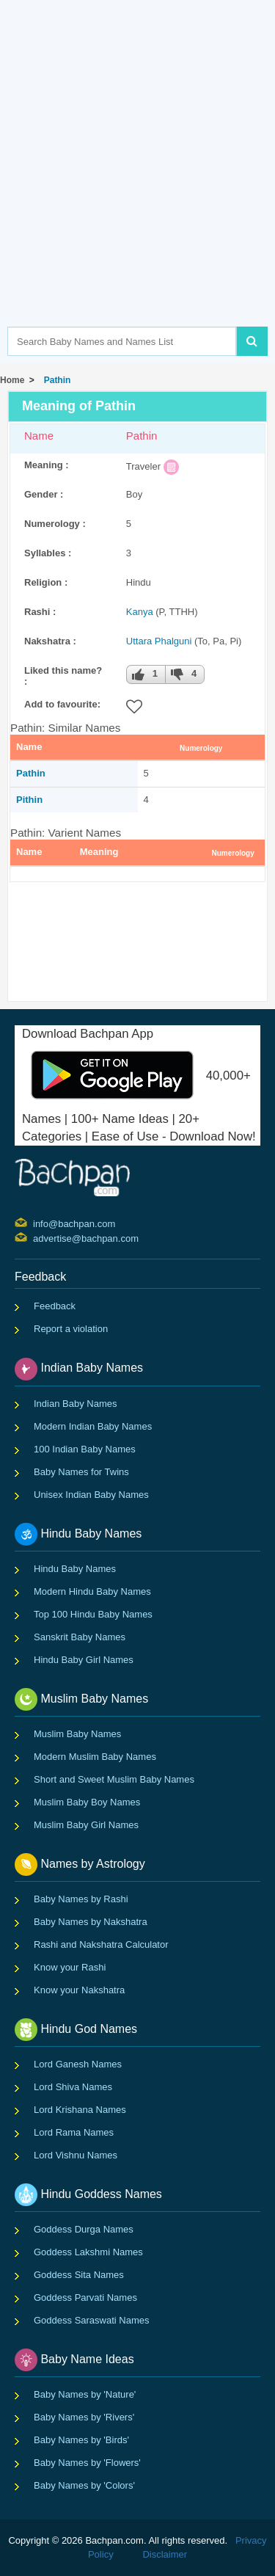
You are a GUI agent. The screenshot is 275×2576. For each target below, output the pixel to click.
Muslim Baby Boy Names (87, 1802)
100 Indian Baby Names (85, 1449)
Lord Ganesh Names (78, 2064)
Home (12, 380)
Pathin (54, 380)
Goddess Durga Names (83, 2229)
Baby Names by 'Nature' (85, 2394)
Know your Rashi (70, 1967)
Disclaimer (164, 2554)
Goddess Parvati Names (85, 2297)
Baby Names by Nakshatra (90, 1921)
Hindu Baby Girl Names (83, 1659)
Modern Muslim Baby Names (95, 1756)
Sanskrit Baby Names (79, 1636)
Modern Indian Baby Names (93, 1426)
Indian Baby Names (75, 1403)
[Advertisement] (137, 185)
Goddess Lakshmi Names (88, 2251)
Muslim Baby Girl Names (86, 1824)
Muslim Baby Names (77, 1733)
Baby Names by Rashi (81, 1898)
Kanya (139, 611)
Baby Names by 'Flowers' (87, 2462)
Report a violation (71, 1328)
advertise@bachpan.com (35, 1237)
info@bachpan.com (35, 1222)
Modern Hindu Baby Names (92, 1591)
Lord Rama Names (74, 2132)
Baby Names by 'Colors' (84, 2485)
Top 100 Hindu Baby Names (93, 1614)
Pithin (29, 799)
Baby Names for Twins (81, 1471)
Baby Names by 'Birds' (81, 2439)
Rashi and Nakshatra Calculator (101, 1944)
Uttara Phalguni (159, 641)
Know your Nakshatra (79, 1989)
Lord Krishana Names (80, 2109)
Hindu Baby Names (75, 1568)
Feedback (55, 1305)
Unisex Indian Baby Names (91, 1494)
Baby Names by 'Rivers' (84, 2417)
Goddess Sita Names (79, 2274)
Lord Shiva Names (73, 2086)
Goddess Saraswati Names (92, 2320)
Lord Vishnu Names (75, 2155)
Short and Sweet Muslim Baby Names (114, 1779)
